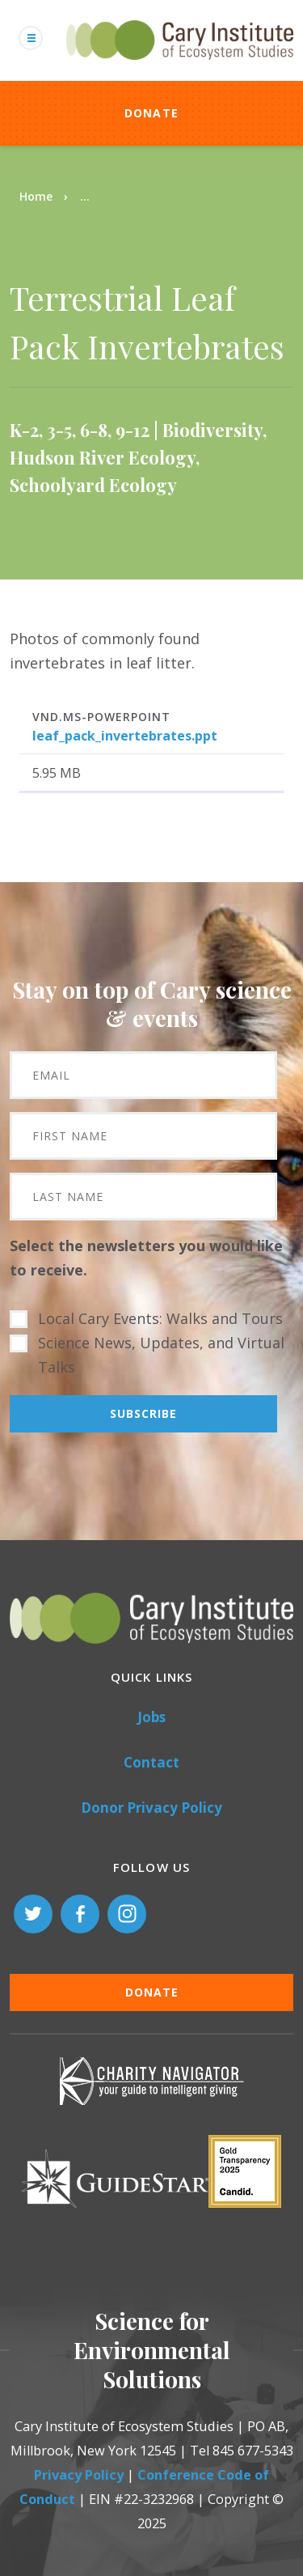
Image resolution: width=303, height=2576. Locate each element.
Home (36, 196)
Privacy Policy (79, 2475)
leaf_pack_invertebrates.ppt (124, 736)
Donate (151, 113)
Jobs (151, 1717)
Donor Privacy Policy (151, 1807)
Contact (151, 1762)
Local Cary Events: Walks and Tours (160, 1318)
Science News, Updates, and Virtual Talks (161, 1355)
